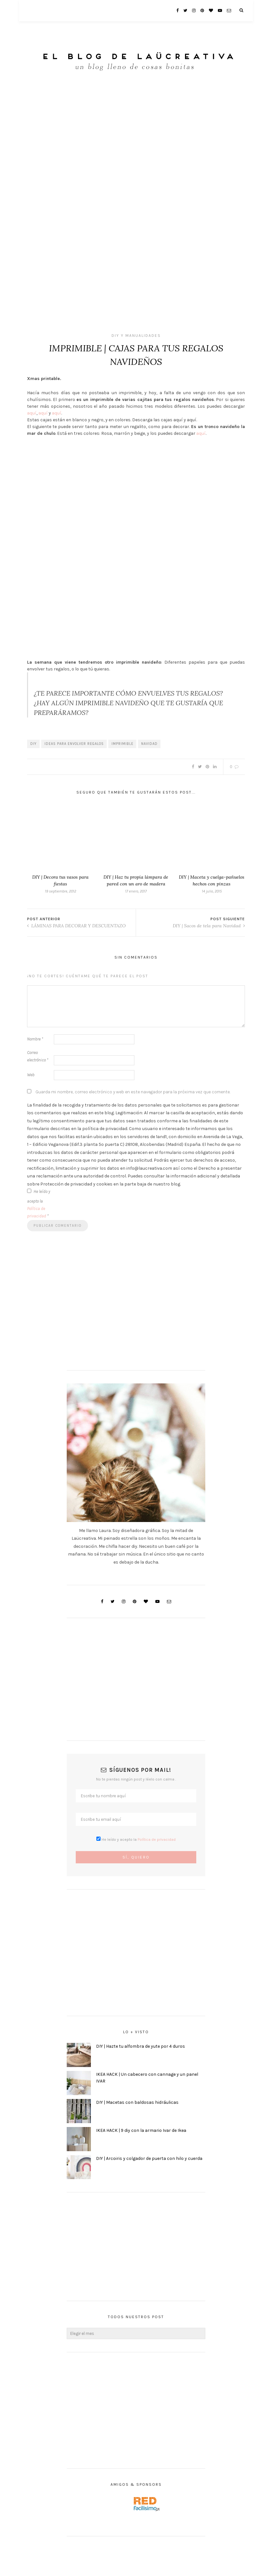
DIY (33, 744)
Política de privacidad (157, 1839)
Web (30, 1074)
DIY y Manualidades (136, 335)
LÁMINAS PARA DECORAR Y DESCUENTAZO (76, 926)
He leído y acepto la (38, 1203)
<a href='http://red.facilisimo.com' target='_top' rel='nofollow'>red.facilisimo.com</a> (146, 2504)
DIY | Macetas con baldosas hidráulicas (137, 2102)
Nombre (35, 1039)
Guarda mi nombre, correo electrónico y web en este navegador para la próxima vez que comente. (132, 1092)
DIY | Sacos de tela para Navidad (209, 926)
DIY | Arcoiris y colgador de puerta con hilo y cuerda (149, 2158)
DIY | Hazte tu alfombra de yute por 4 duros (140, 2046)
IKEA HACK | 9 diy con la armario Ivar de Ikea (141, 2130)
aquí (31, 413)
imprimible (122, 744)
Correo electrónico (37, 1056)
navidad (149, 744)
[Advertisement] (136, 2410)
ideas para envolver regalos (74, 744)
